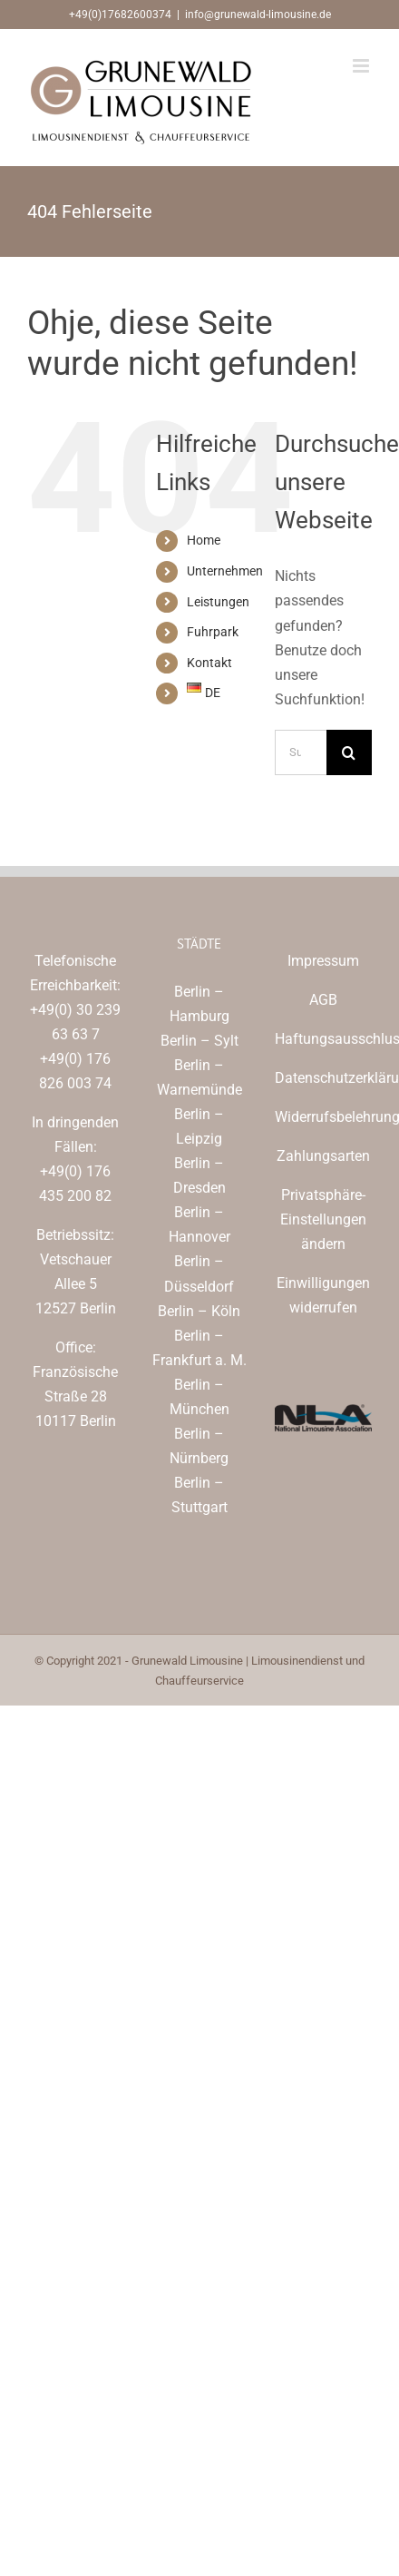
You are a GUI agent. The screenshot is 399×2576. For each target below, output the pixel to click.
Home (203, 540)
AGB (323, 999)
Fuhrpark (212, 631)
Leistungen (218, 602)
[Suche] (349, 752)
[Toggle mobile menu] (362, 65)
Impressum (323, 960)
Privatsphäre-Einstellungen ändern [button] (323, 1219)
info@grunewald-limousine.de (258, 14)
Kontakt (209, 662)
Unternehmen (225, 571)
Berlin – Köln (199, 1311)
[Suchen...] (300, 752)
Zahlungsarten (323, 1156)
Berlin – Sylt (199, 1040)
